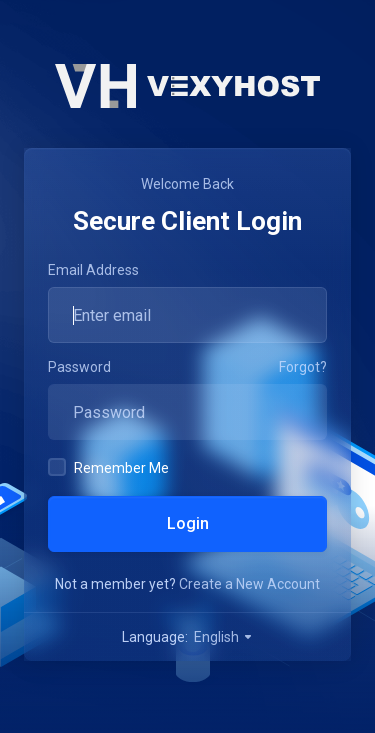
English (224, 637)
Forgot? (303, 367)
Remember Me (108, 467)
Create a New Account (249, 584)
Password (79, 367)
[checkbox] (57, 467)
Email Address (93, 270)
